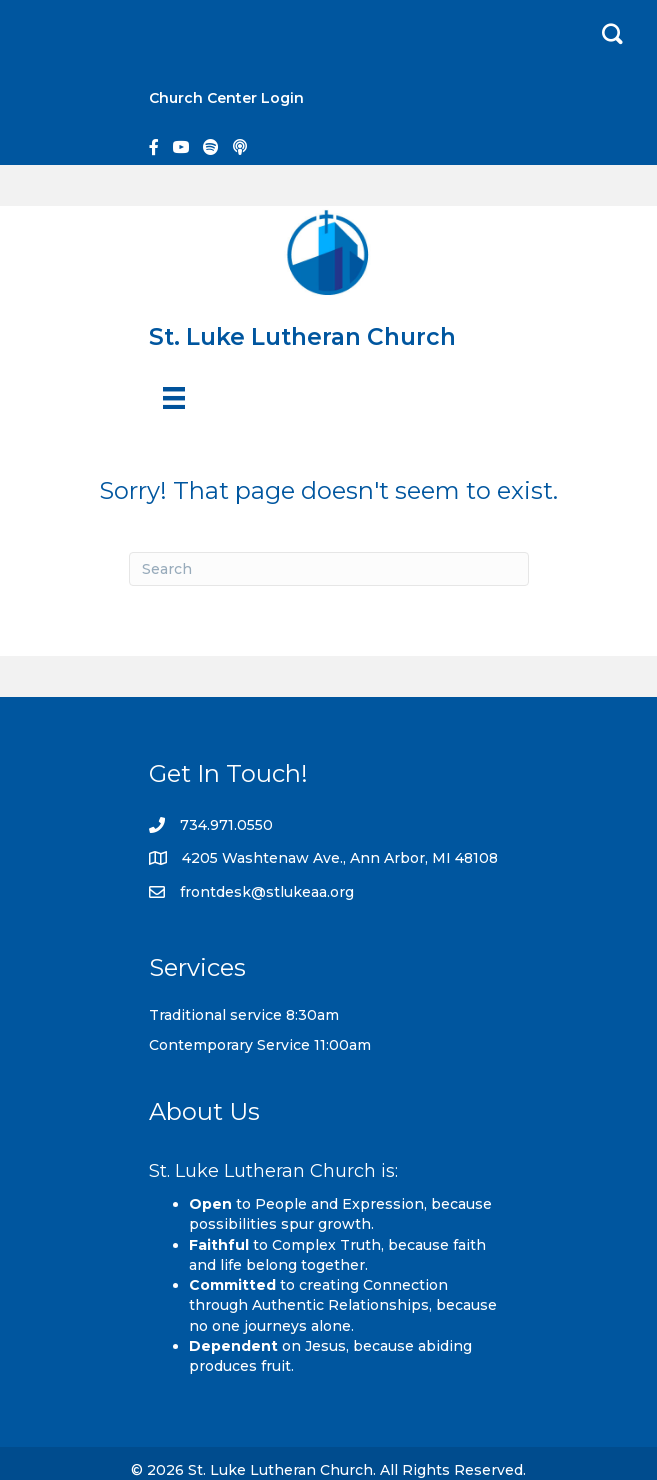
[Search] (329, 569)
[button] (612, 34)
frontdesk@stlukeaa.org (267, 892)
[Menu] (174, 398)
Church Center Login (226, 98)
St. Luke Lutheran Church (302, 337)
